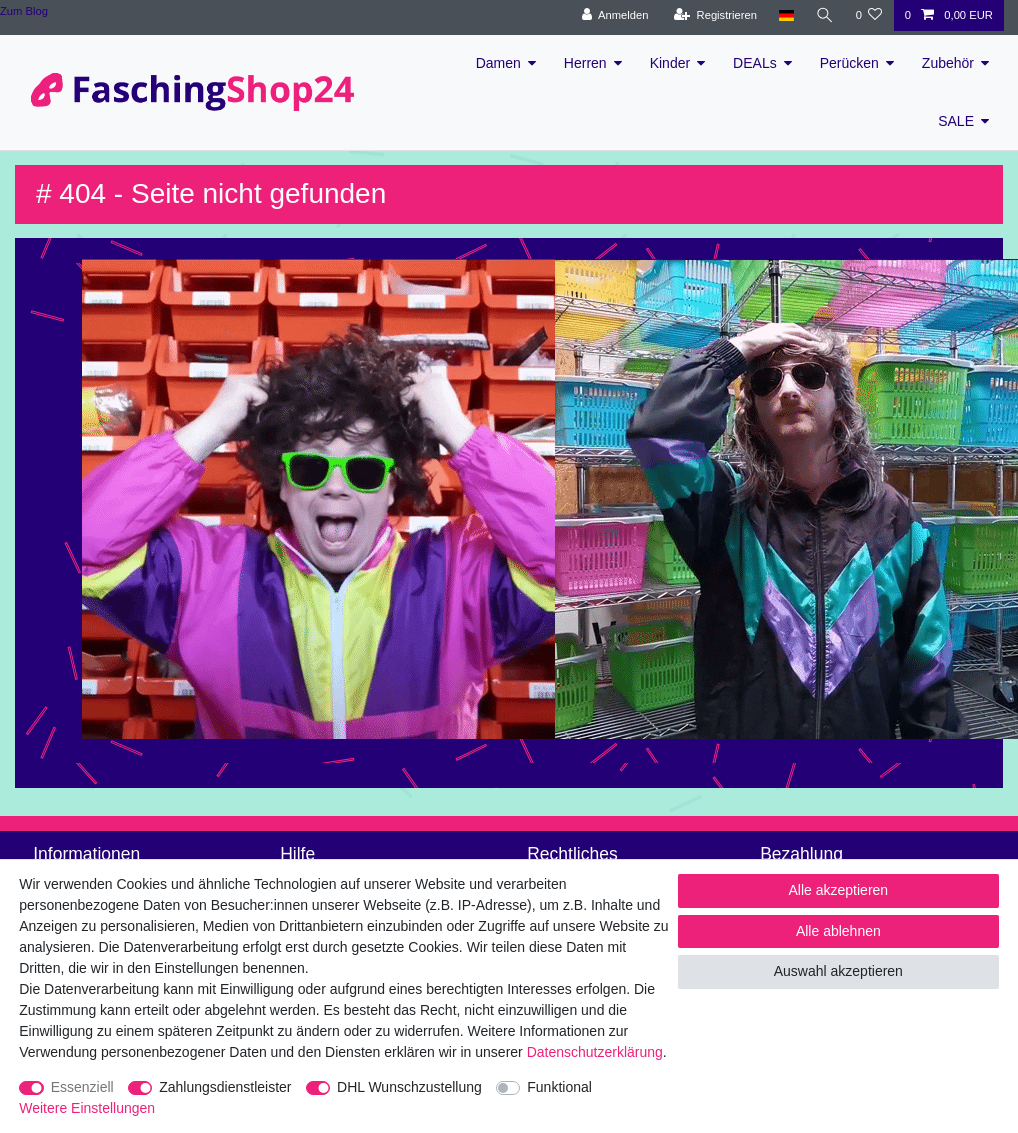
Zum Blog (24, 11)
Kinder (670, 63)
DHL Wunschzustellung (409, 1087)
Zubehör (948, 63)
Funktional (559, 1087)
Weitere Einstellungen (87, 1108)
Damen (498, 63)
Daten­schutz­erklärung (595, 1052)
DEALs (755, 63)
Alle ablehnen (838, 931)
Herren (585, 63)
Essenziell (82, 1087)
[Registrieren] (714, 15)
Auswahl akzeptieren (838, 971)
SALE (956, 121)
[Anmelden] (614, 15)
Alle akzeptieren (839, 890)
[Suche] (824, 15)
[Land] (785, 15)
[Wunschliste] (868, 15)
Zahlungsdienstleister (225, 1087)
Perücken (849, 63)
